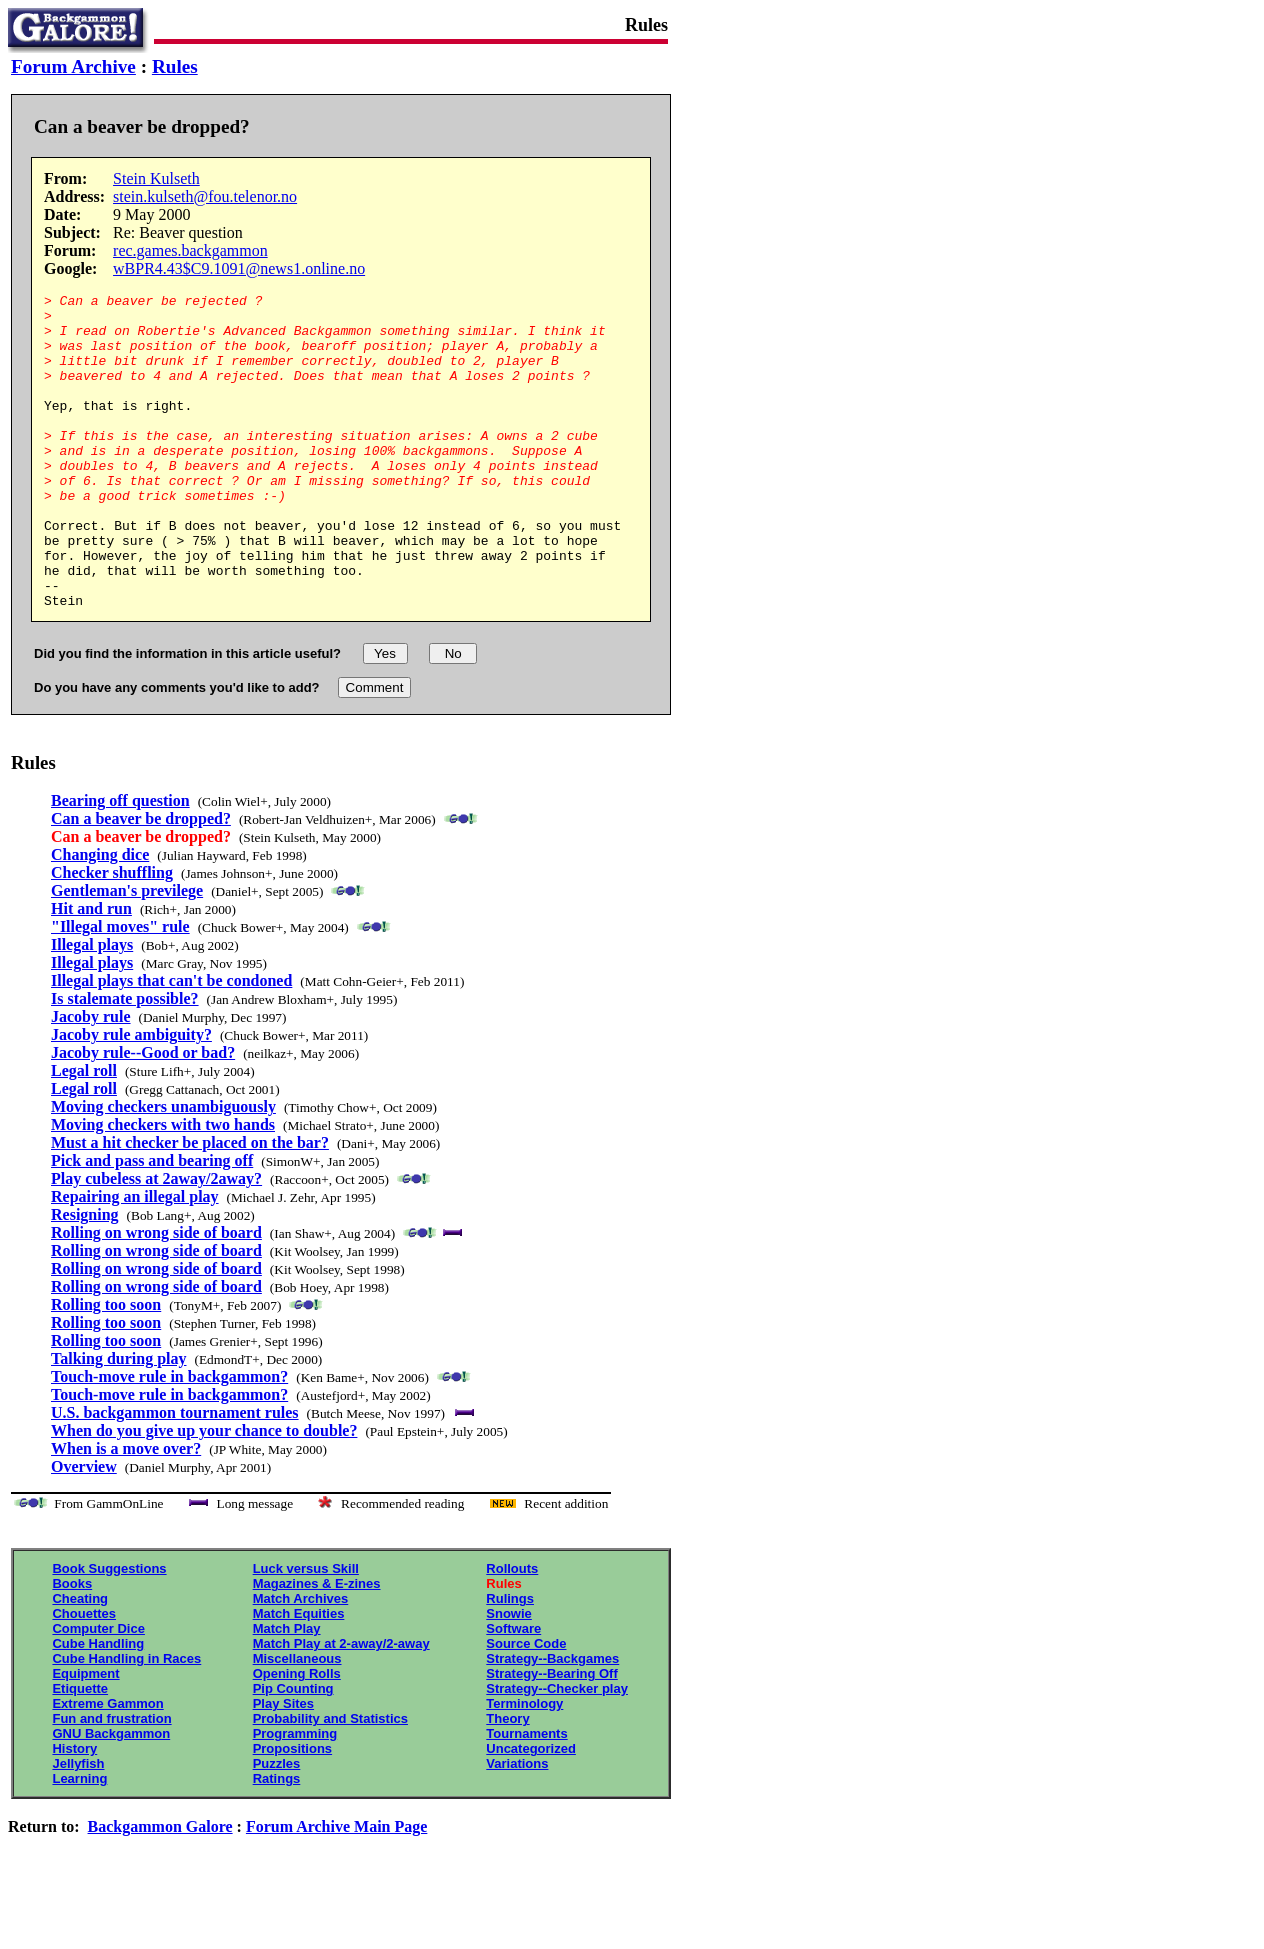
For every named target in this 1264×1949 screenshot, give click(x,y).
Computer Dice (98, 1691)
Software (513, 1691)
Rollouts (512, 1631)
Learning (79, 1841)
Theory (507, 1781)
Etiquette (80, 1751)
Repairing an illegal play (135, 1259)
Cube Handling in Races (126, 1721)
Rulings (510, 1661)
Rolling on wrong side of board (156, 1295)
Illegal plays (92, 1007)
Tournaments (526, 1796)
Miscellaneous (297, 1721)
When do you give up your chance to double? (204, 1493)
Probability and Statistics (330, 1781)
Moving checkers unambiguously (163, 1169)
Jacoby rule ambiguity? (131, 1097)
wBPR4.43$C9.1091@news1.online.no (239, 268)
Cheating (80, 1661)
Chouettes (84, 1676)
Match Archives (301, 1661)
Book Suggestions (109, 1631)
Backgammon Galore (160, 1889)
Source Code (526, 1706)
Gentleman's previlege (127, 953)
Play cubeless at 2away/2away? (156, 1241)
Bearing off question (120, 863)
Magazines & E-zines (317, 1646)
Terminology (524, 1766)
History (74, 1811)
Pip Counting (293, 1751)
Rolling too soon (106, 1367)
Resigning (85, 1277)
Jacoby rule (91, 1079)
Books (72, 1646)
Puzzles (277, 1826)
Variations (517, 1826)
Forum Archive (73, 66)
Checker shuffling (112, 935)
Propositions (292, 1811)
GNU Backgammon (111, 1796)
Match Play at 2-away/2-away (341, 1706)
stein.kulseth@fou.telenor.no (205, 196)
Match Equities (299, 1676)
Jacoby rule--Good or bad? (143, 1115)
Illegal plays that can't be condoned (171, 1043)
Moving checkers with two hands (163, 1187)
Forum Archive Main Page (336, 1889)
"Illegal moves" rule (120, 989)
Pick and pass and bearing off (152, 1223)
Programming (295, 1796)
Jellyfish (78, 1826)
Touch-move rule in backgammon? (169, 1439)
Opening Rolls (297, 1736)
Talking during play (118, 1421)
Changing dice (100, 917)
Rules (175, 66)
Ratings (277, 1841)
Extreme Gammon (107, 1766)
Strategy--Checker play (557, 1751)
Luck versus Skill (306, 1631)
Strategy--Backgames (552, 1721)
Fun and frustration (111, 1781)
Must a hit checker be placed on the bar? (190, 1205)
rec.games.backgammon (190, 250)
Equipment (85, 1736)
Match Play (287, 1691)
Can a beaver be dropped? (141, 881)
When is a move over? (126, 1511)
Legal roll (84, 1133)
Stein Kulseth (156, 178)
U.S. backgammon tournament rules (175, 1475)
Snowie (509, 1676)
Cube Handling (98, 1706)
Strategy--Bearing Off (551, 1736)
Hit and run (91, 971)
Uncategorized (531, 1811)
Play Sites (283, 1766)
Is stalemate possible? (125, 1061)
